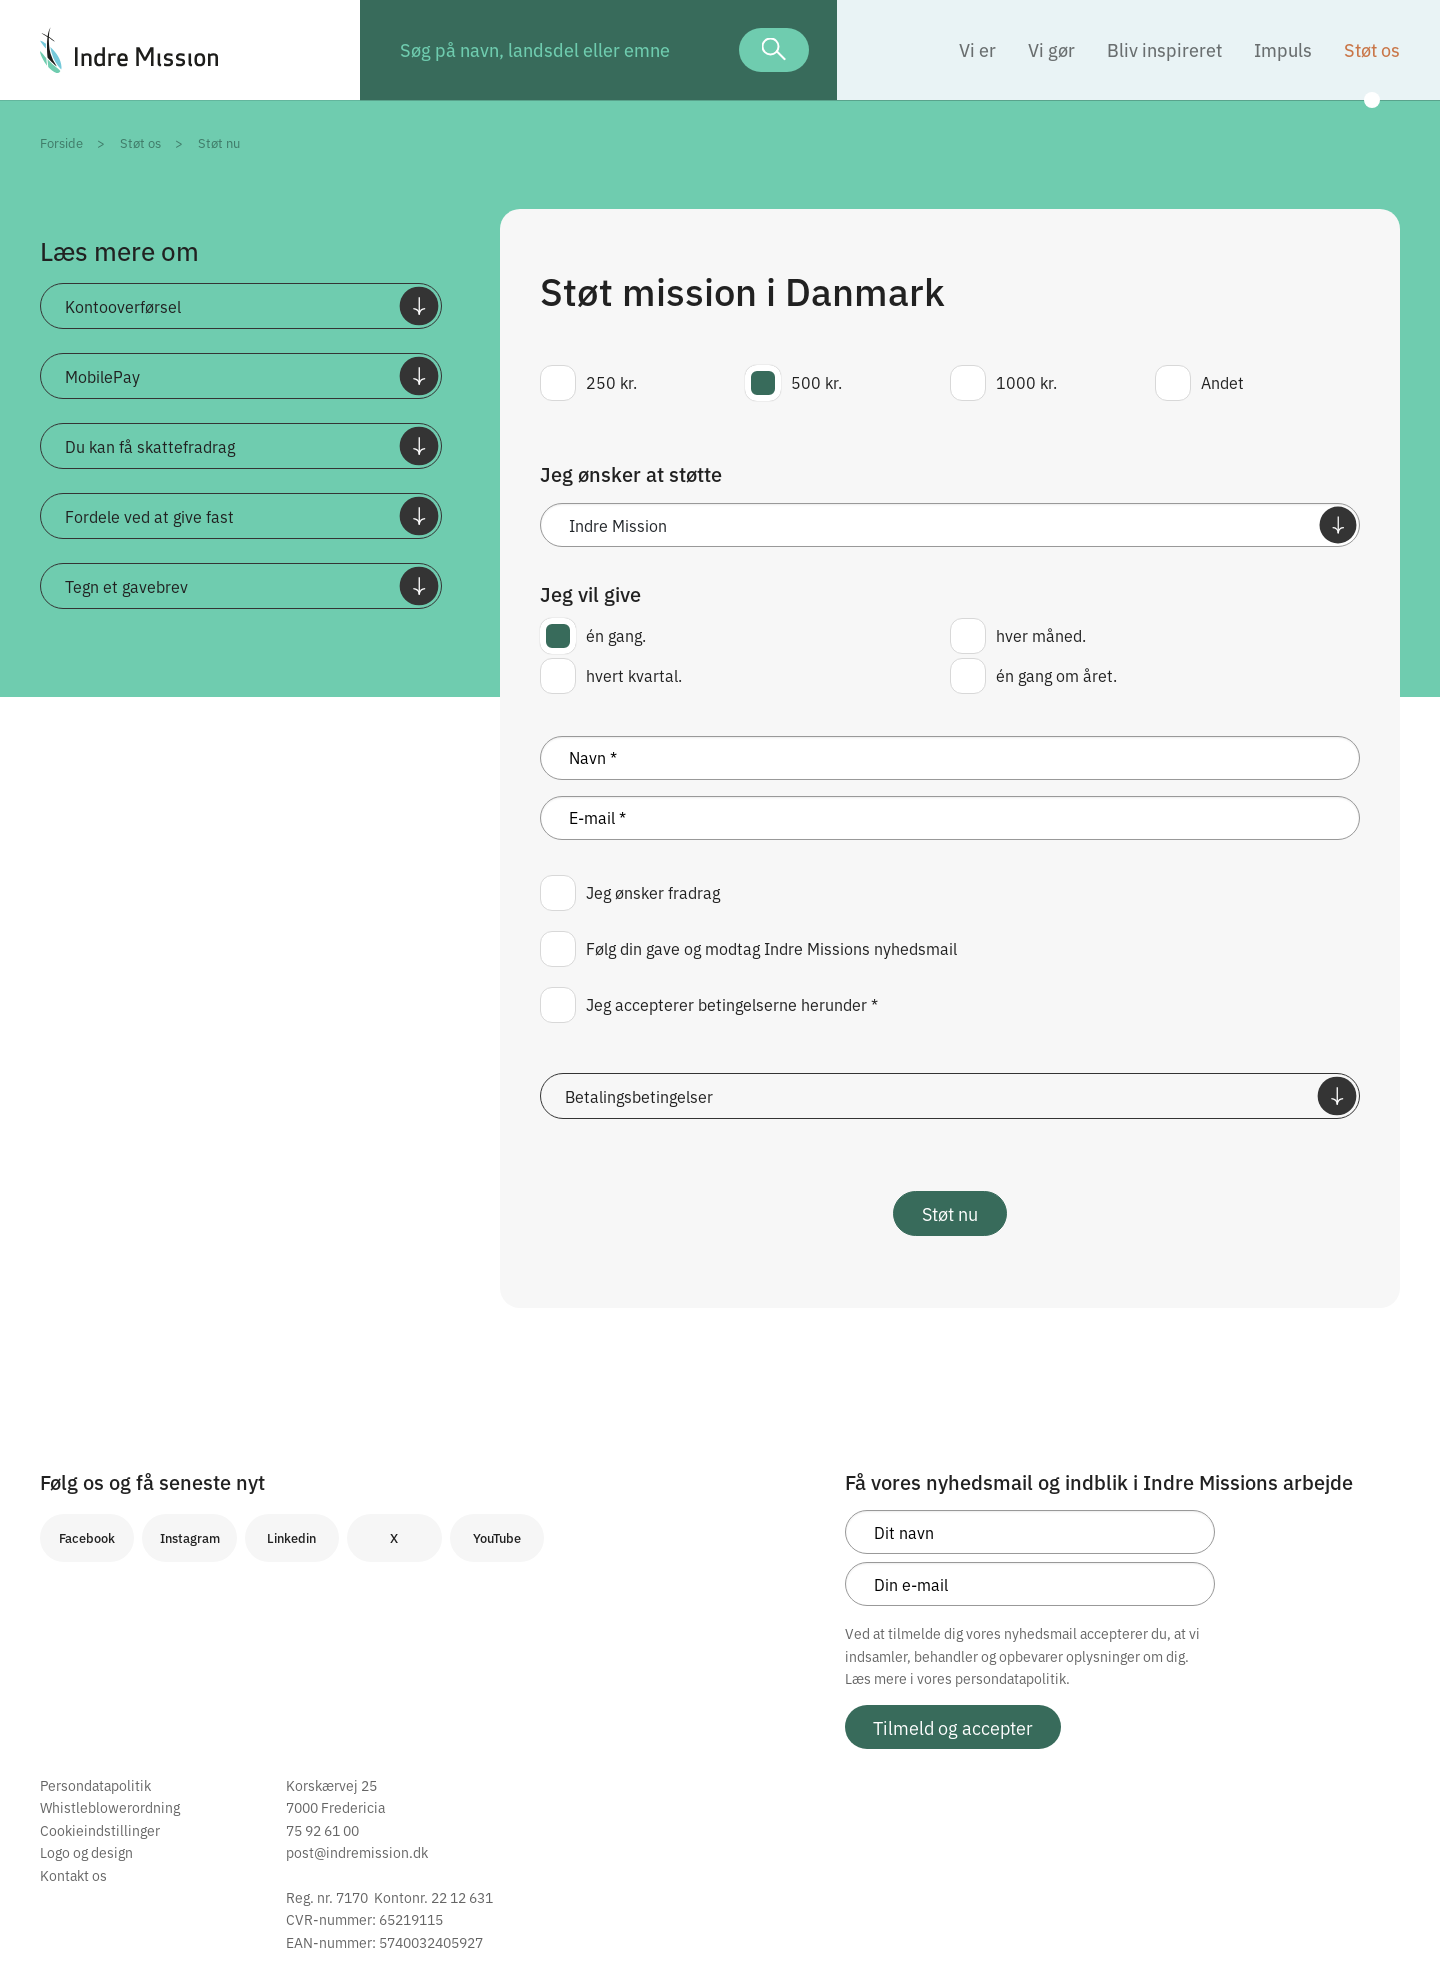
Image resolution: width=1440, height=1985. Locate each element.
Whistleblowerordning (110, 1807)
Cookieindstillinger (100, 1830)
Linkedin (291, 1537)
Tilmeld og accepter (953, 1727)
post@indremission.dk (357, 1852)
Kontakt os (73, 1875)
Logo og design (86, 1852)
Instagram (190, 1537)
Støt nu (950, 1213)
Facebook (87, 1537)
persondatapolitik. (1012, 1678)
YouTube (497, 1537)
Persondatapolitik (95, 1785)
